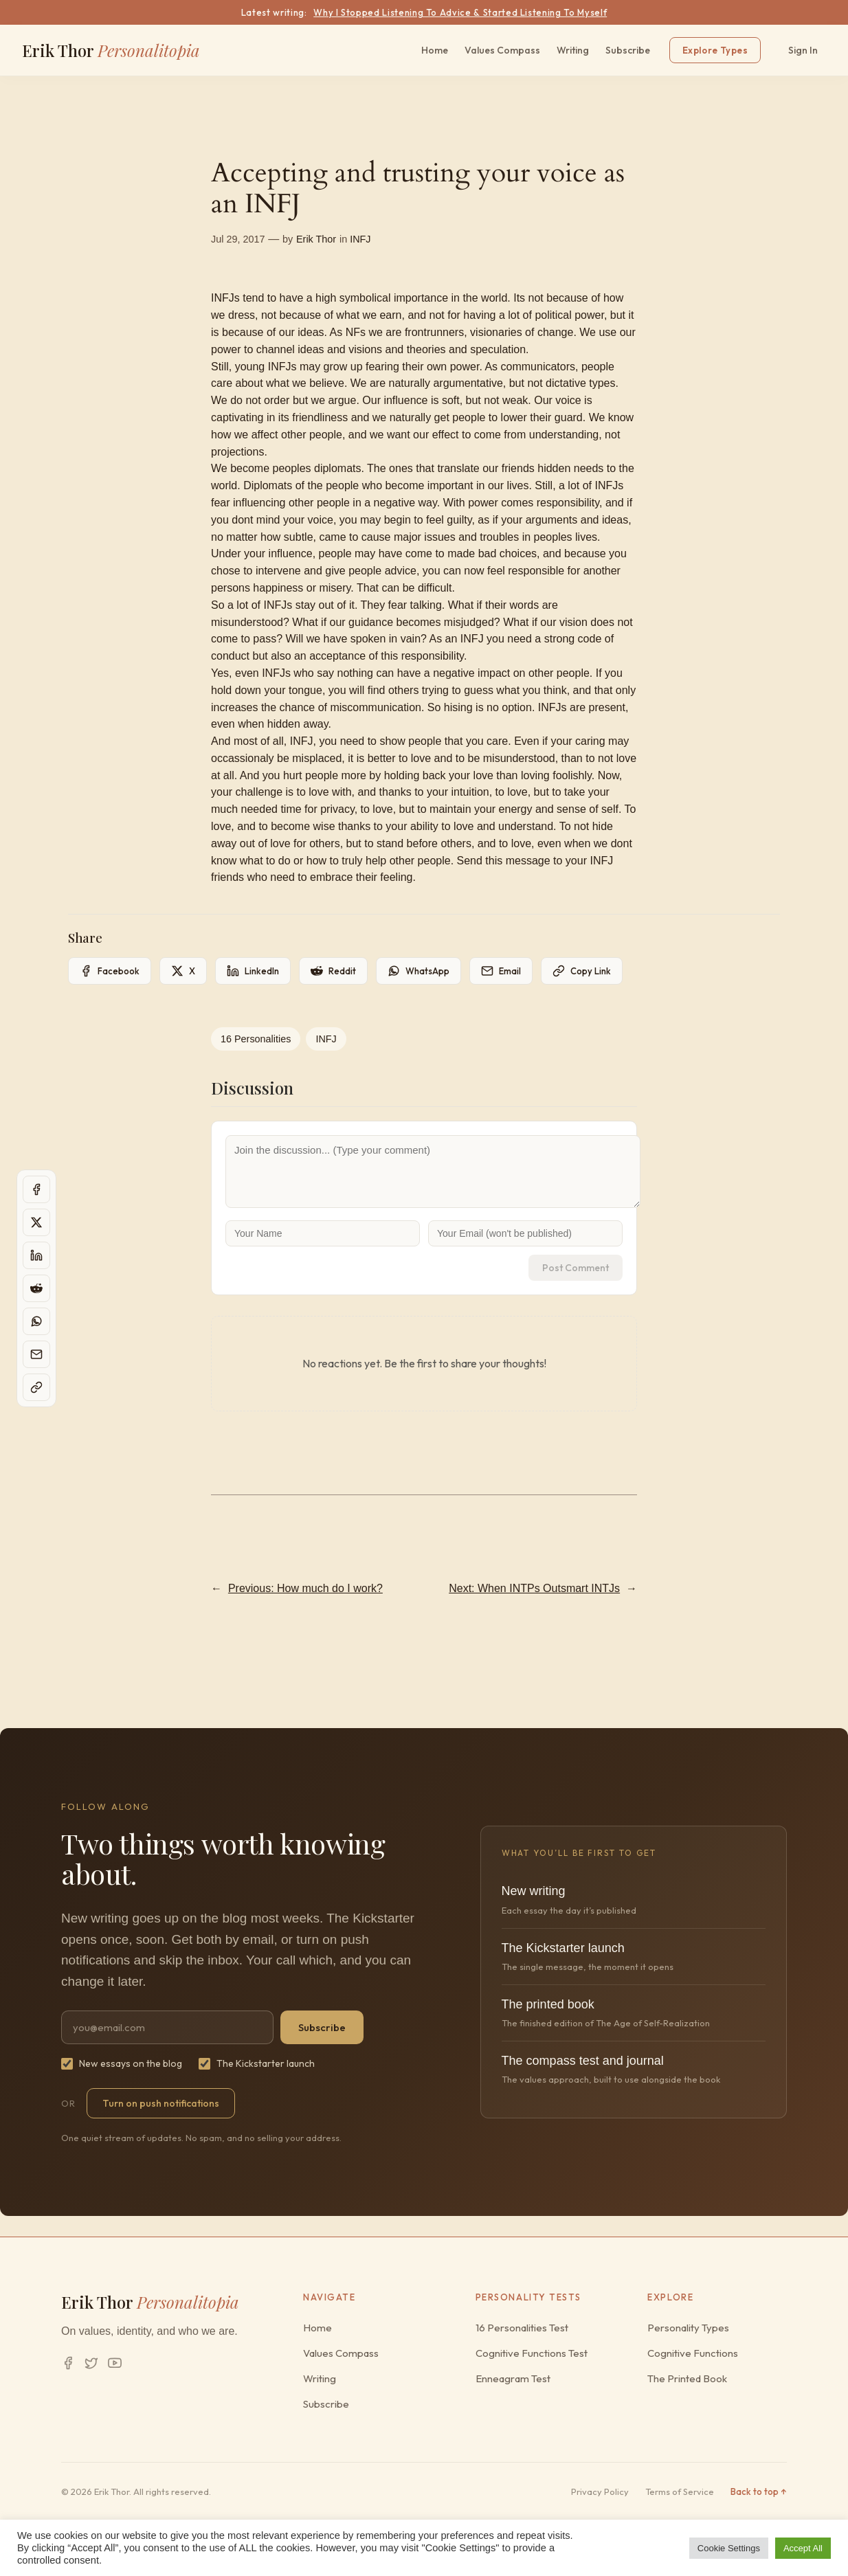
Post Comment (575, 1268)
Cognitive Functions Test (532, 2353)
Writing (573, 50)
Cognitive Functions (692, 2353)
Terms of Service (679, 2491)
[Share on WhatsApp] (418, 971)
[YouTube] (115, 2363)
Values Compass (502, 50)
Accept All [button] (803, 2548)
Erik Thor (111, 50)
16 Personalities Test (522, 2327)
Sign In (803, 50)
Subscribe (627, 50)
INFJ (360, 239)
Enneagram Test (513, 2378)
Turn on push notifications (160, 2103)
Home (434, 50)
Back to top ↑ (758, 2491)
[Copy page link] (582, 971)
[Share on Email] (501, 971)
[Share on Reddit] (333, 971)
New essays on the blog (121, 2063)
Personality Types (688, 2327)
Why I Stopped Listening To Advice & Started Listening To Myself (460, 12)
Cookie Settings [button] (729, 2548)
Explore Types (715, 50)
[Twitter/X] (91, 2363)
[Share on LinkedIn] (253, 971)
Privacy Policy (600, 2491)
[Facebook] (68, 2363)
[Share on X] (183, 971)
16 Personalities (256, 1038)
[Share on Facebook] (109, 971)
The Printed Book (687, 2378)
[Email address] (167, 2027)
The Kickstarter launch (257, 2063)
